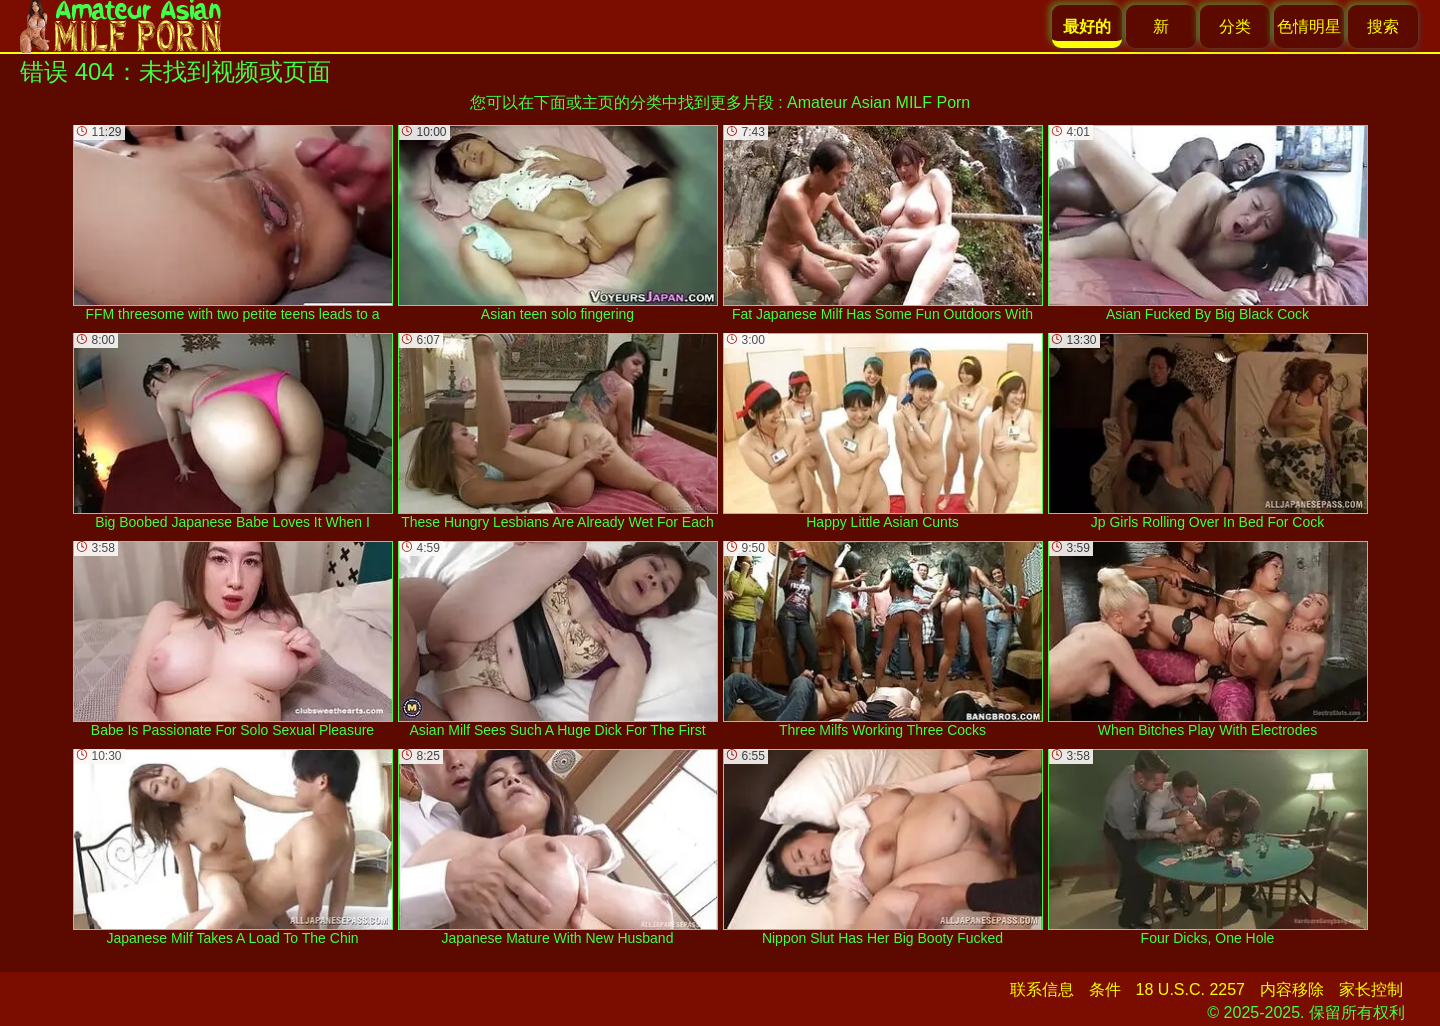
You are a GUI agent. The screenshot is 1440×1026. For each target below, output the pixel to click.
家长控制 (1371, 989)
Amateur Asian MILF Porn (878, 102)
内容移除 (1292, 989)
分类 (1235, 26)
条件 (1105, 989)
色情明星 (1309, 26)
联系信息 (1042, 989)
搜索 (1383, 26)
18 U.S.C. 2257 (1190, 989)
